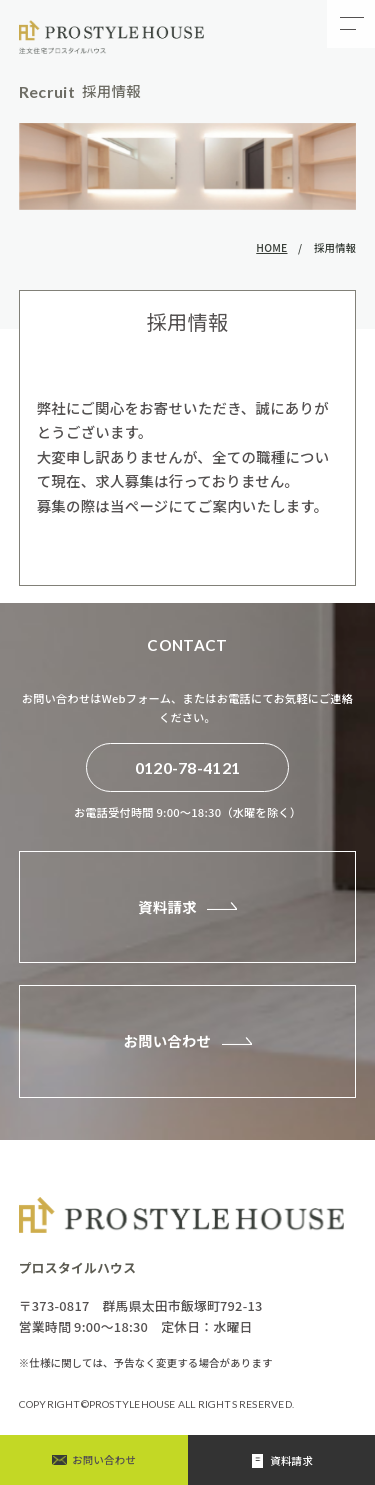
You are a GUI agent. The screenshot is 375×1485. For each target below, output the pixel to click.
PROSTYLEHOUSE (133, 1404)
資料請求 (167, 906)
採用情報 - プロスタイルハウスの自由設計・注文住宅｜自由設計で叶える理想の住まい (113, 37)
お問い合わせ (167, 1040)
